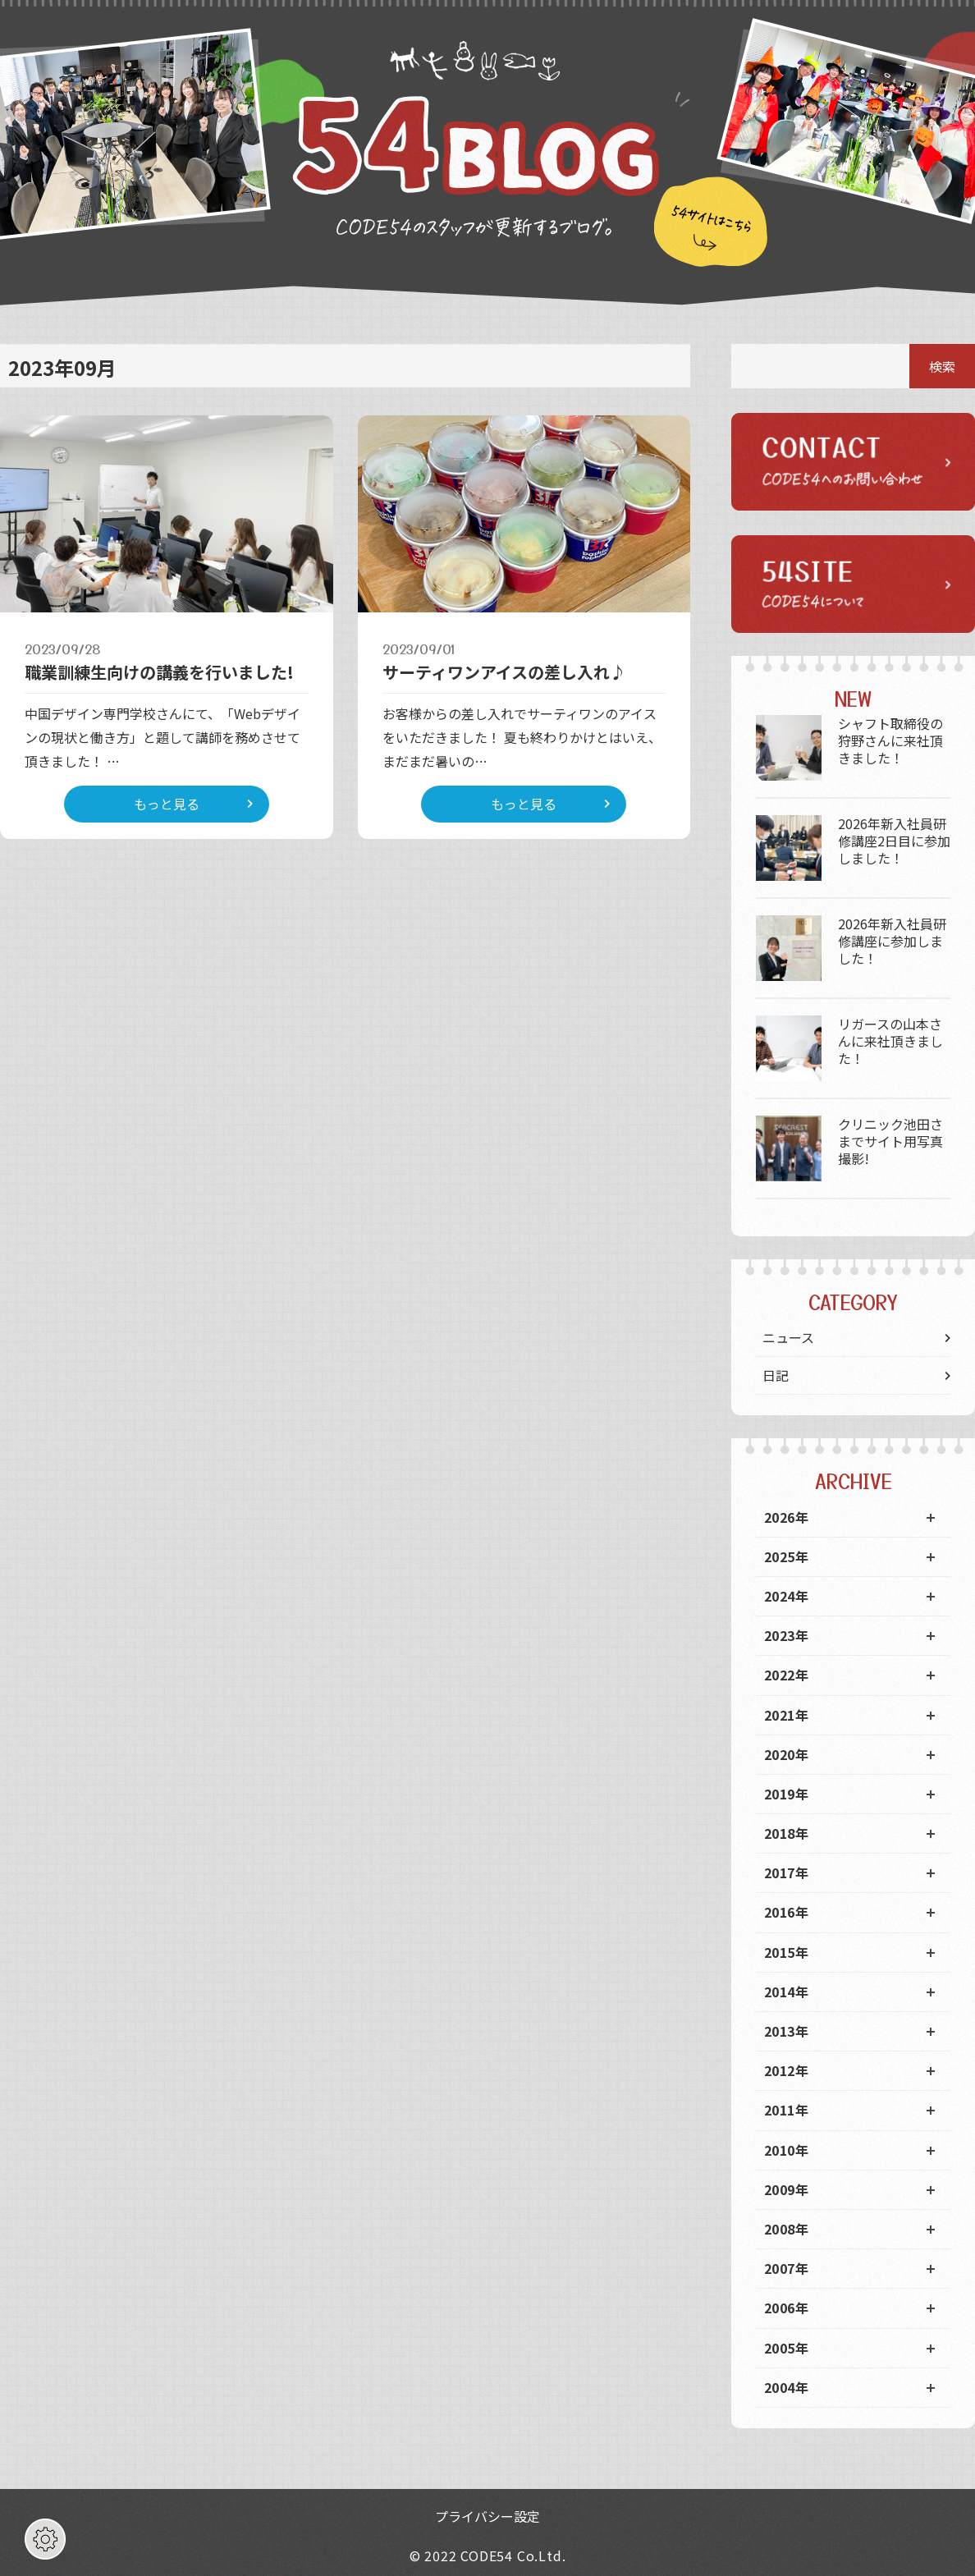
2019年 (786, 1794)
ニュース (788, 1337)
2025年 (786, 1556)
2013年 (786, 2031)
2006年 (786, 2307)
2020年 (786, 1754)
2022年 (786, 1674)
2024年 (786, 1596)
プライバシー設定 (487, 2516)
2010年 (786, 2150)
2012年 (786, 2070)
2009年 (786, 2189)
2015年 (786, 1952)
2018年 (786, 1833)
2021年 (786, 1715)
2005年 (786, 2348)
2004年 (786, 2387)
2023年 (786, 1635)
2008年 (786, 2229)
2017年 (786, 1872)
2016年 (786, 1912)
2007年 (786, 2268)
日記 (775, 1375)
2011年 (786, 2110)
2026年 (786, 1517)
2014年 (786, 1991)
